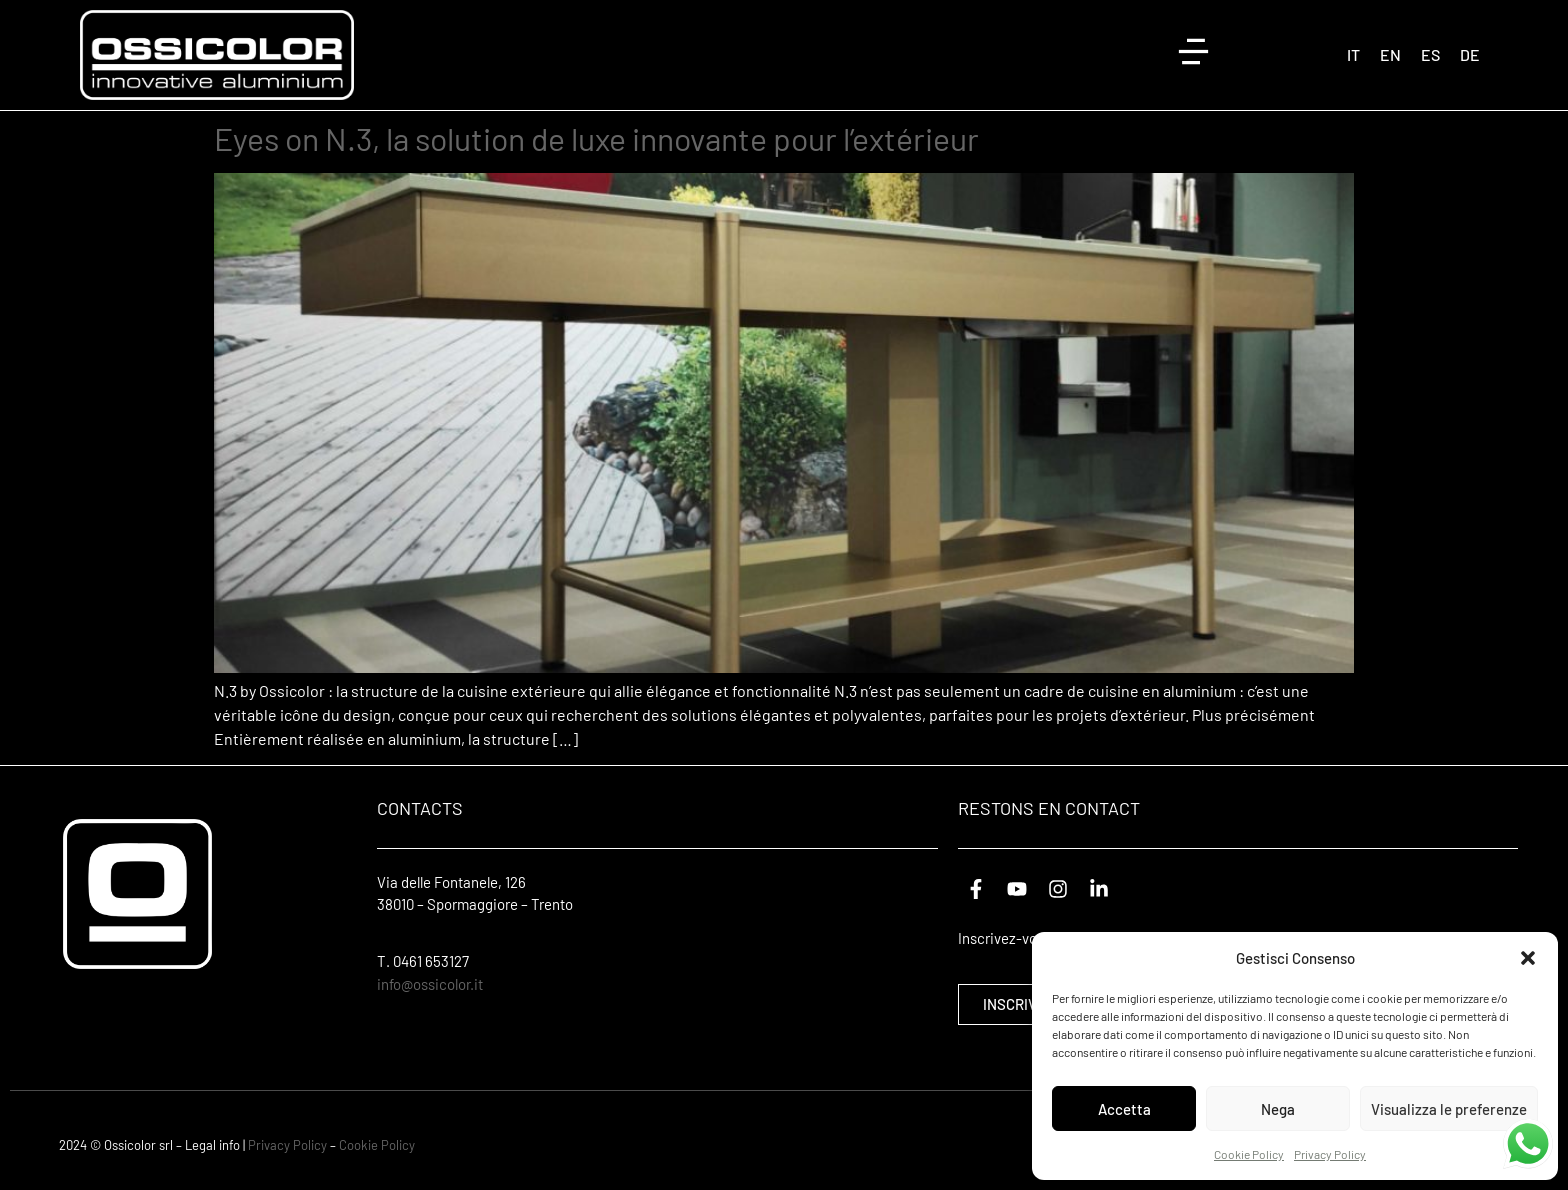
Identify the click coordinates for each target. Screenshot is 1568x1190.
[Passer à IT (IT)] (1353, 54)
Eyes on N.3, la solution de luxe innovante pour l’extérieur (596, 138)
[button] (1528, 958)
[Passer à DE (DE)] (1470, 54)
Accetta (1124, 1109)
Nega (1278, 1109)
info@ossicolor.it (430, 984)
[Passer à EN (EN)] (1390, 54)
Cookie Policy (1249, 1154)
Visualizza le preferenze (1449, 1109)
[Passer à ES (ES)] (1430, 54)
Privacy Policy (1330, 1154)
